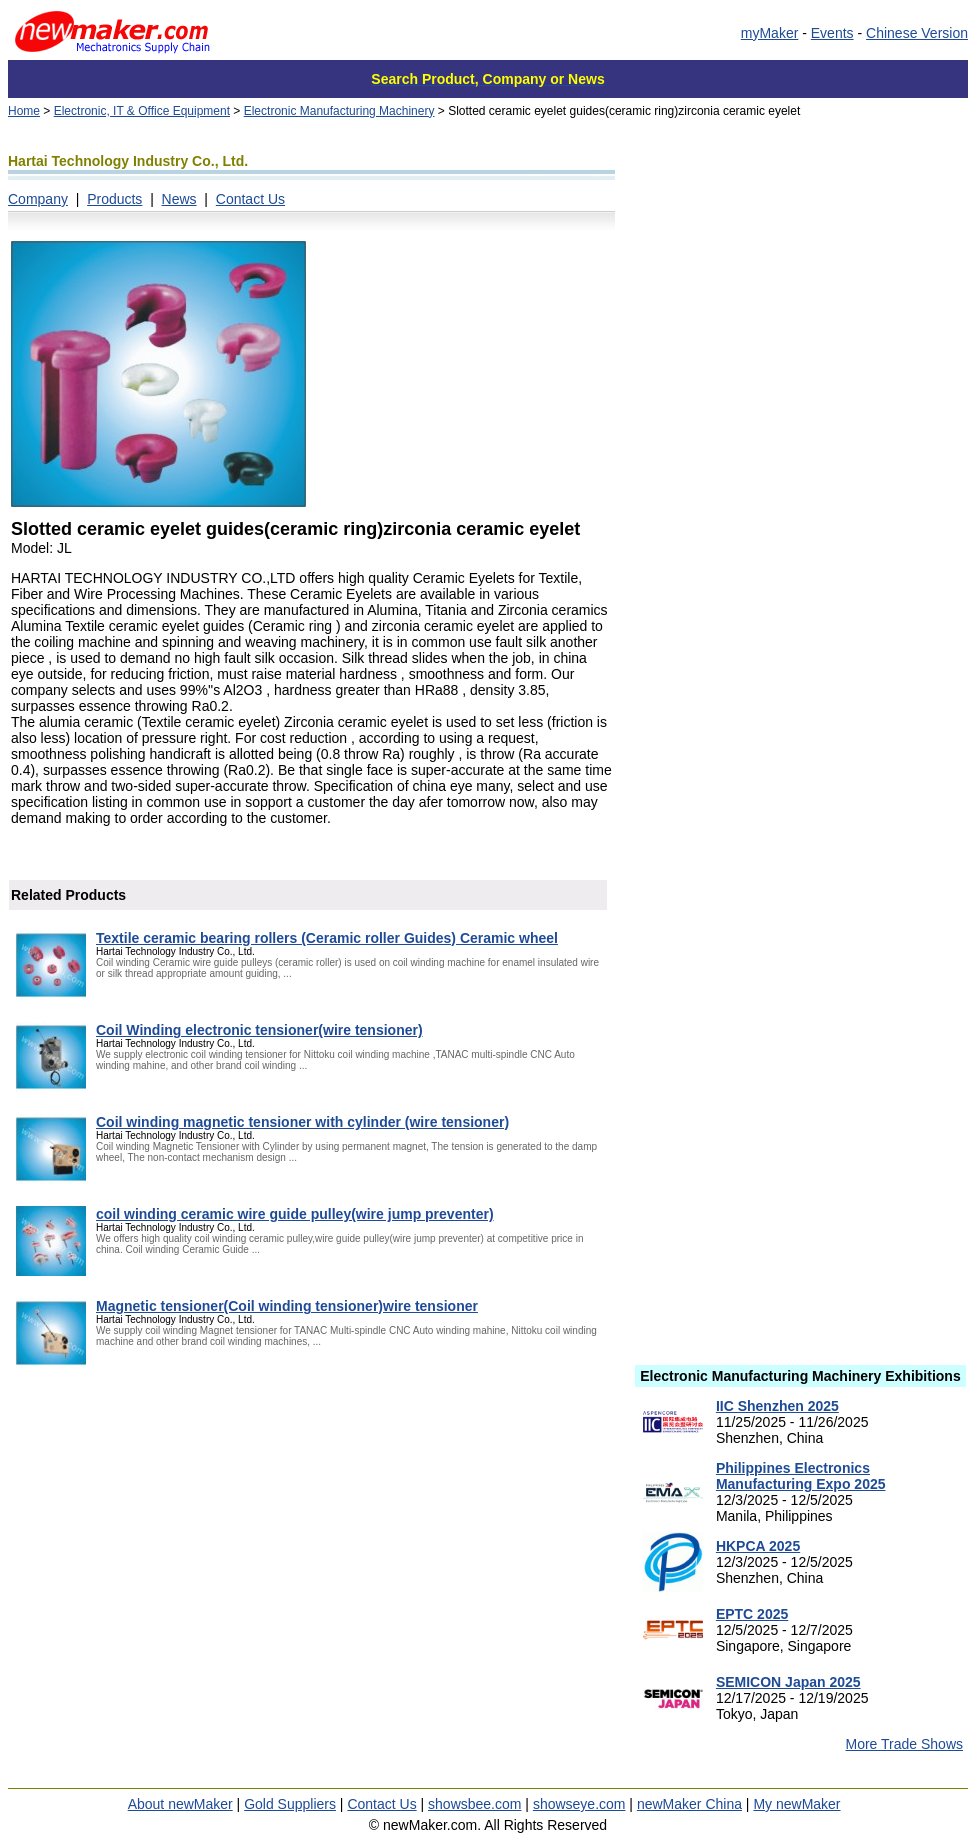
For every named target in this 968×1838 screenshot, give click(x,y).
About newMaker (180, 1804)
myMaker (770, 33)
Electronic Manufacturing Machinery (339, 111)
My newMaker (796, 1804)
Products (114, 199)
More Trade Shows (905, 1744)
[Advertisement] (800, 435)
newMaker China (689, 1804)
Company (38, 199)
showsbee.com (474, 1804)
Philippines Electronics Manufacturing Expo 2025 (801, 1476)
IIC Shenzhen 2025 (777, 1406)
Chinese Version (917, 33)
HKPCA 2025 (758, 1546)
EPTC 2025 (752, 1614)
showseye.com (579, 1804)
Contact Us (250, 199)
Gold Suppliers (290, 1804)
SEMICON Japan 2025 (788, 1682)
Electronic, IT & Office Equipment (142, 111)
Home (24, 111)
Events (832, 33)
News (179, 199)
